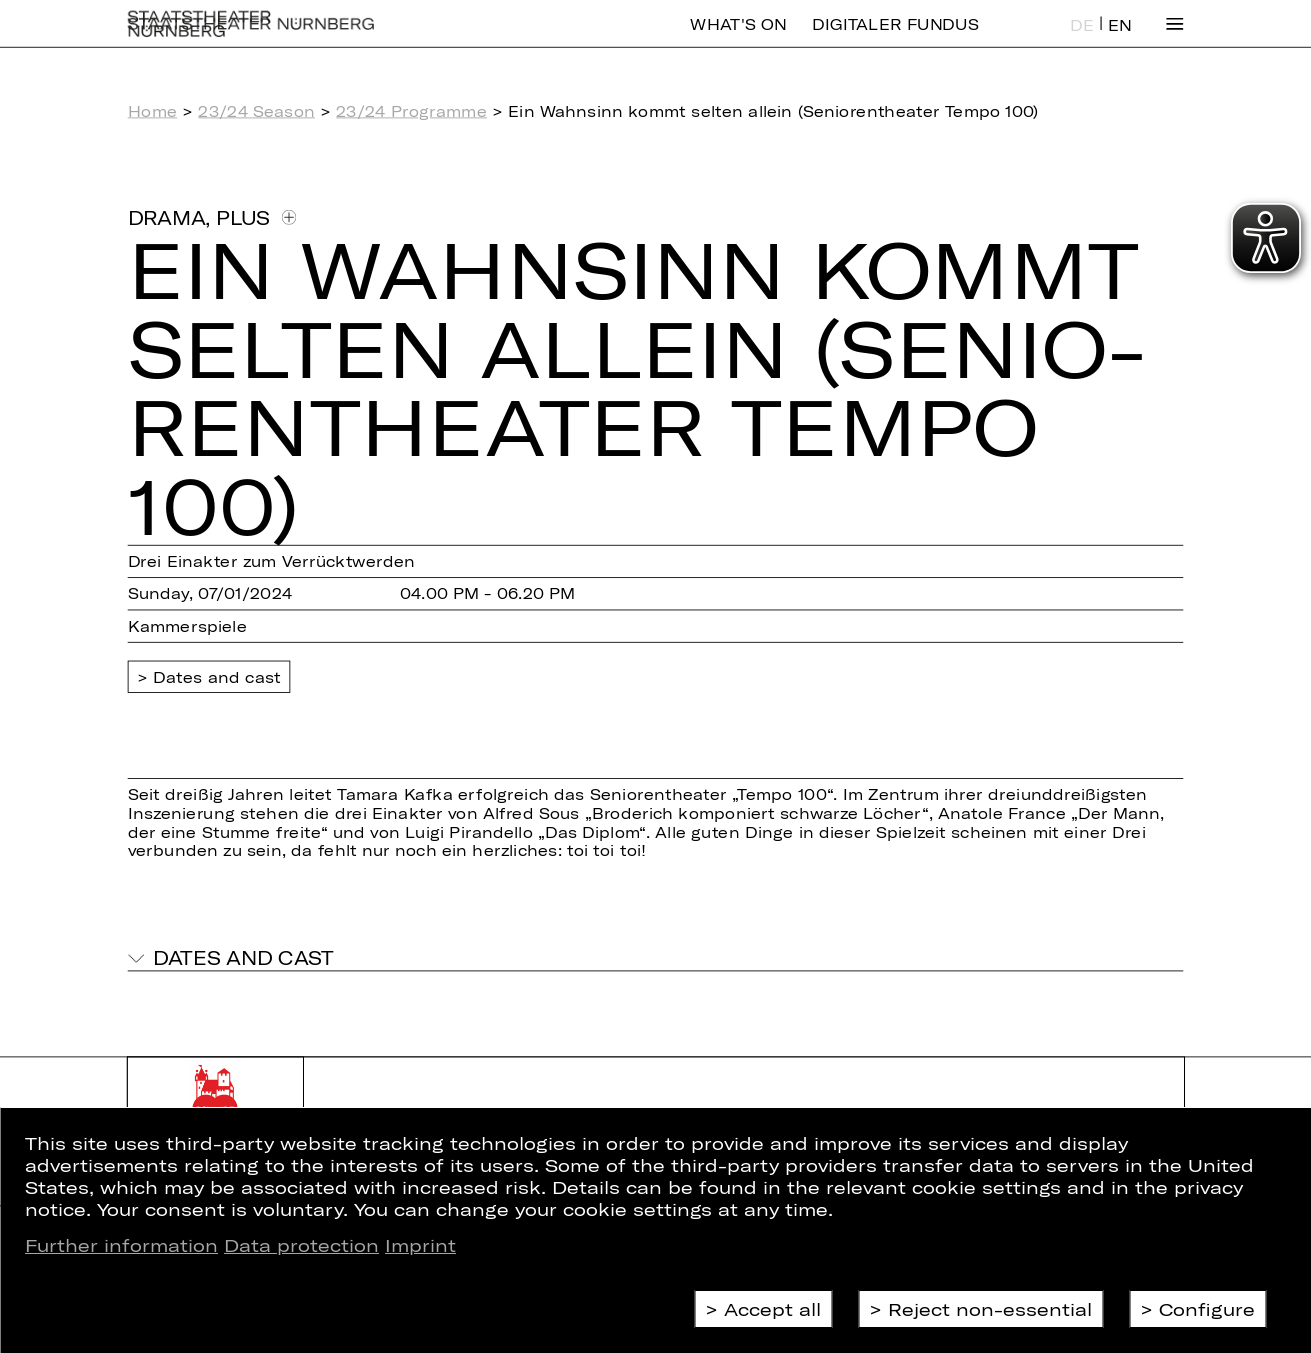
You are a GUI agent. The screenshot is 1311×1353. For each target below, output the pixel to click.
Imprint (420, 1245)
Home (152, 110)
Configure (1207, 1309)
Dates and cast (217, 677)
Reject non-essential (990, 1309)
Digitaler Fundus (895, 38)
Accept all (772, 1309)
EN (1120, 39)
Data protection (301, 1245)
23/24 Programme (411, 110)
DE (1082, 39)
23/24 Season (256, 110)
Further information (121, 1245)
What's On (738, 38)
